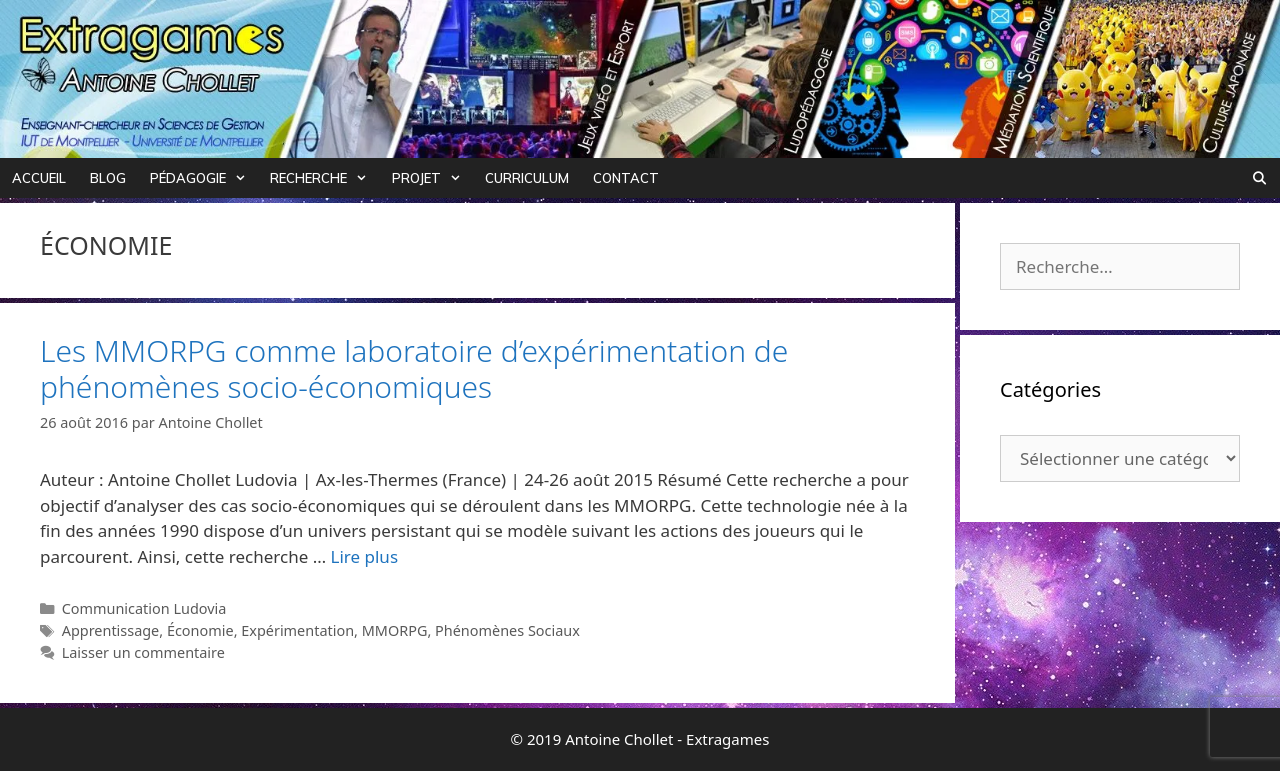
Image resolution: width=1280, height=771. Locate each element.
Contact (626, 178)
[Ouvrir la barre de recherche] (1259, 178)
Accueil (39, 178)
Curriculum (527, 178)
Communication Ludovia (144, 608)
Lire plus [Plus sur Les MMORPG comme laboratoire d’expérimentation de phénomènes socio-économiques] (364, 556)
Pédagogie (204, 178)
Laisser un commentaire (143, 652)
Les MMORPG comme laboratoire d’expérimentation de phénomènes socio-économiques (414, 368)
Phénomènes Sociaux (507, 630)
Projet (432, 178)
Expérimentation (297, 630)
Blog (108, 178)
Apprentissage (111, 630)
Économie (200, 630)
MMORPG (395, 630)
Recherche (324, 178)
